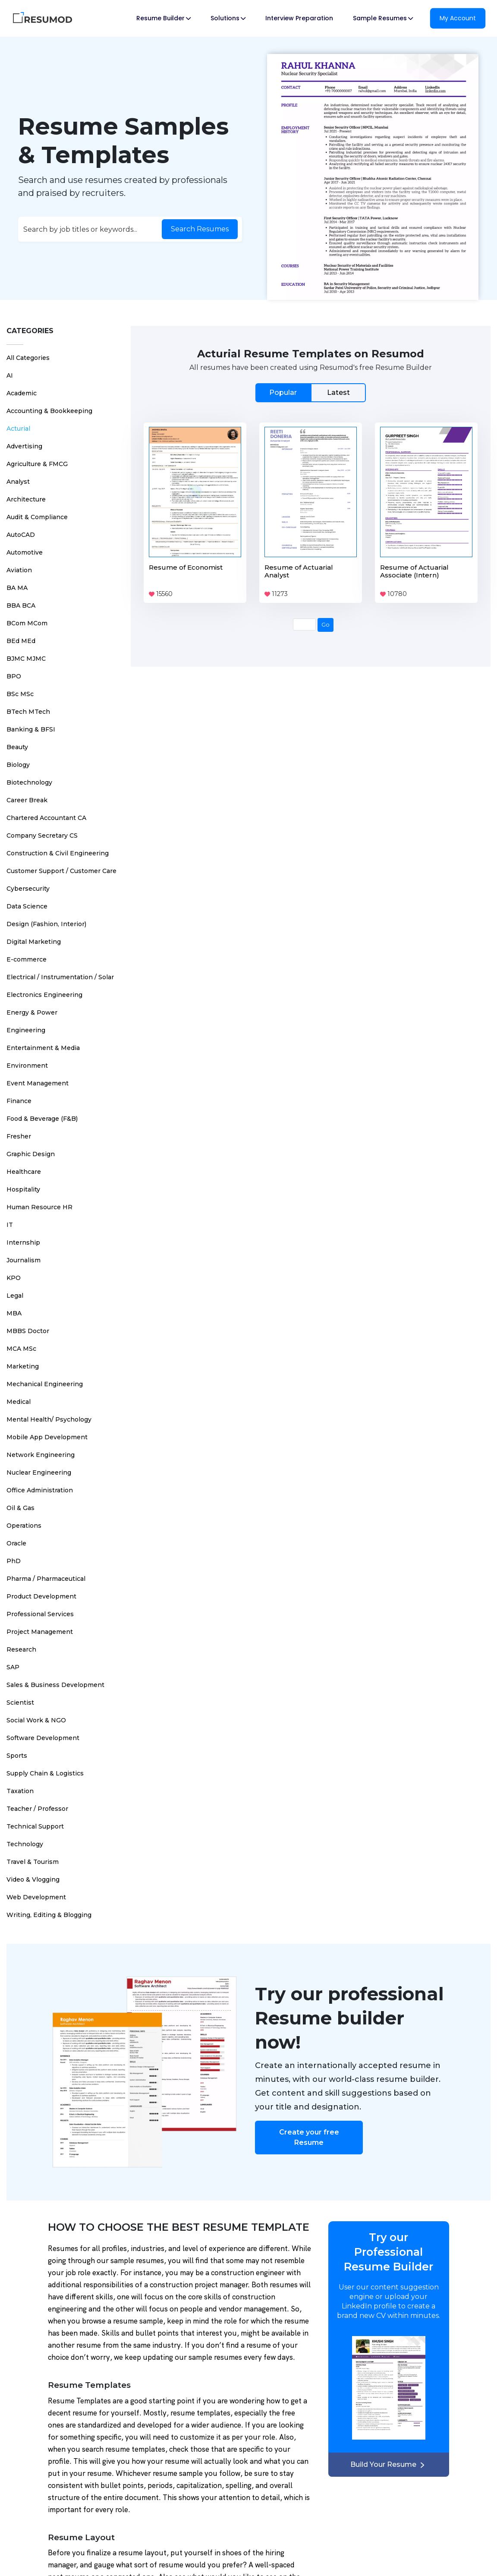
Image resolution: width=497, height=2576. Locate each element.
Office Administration (39, 1490)
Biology (18, 765)
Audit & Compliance (37, 517)
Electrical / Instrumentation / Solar (60, 977)
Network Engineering (40, 1455)
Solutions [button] (228, 18)
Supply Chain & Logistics (45, 1773)
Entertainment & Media (43, 1048)
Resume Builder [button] (163, 18)
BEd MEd (20, 641)
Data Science (26, 906)
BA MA (17, 588)
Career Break (26, 800)
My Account (458, 18)
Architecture (26, 499)
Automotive (24, 552)
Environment (27, 1065)
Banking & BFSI (30, 729)
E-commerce (26, 959)
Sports (16, 1755)
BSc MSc (20, 694)
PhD (13, 1561)
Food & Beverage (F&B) (42, 1118)
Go (325, 624)
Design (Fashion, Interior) (46, 924)
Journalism (23, 1260)
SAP (12, 1667)
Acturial (18, 428)
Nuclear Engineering (38, 1472)
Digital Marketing (33, 942)
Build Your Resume (388, 2464)
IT (9, 1225)
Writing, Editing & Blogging (48, 1915)
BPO (13, 676)
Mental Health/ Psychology (48, 1419)
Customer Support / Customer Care (61, 871)
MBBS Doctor (27, 1331)
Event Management (37, 1083)
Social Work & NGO (36, 1720)
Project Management (39, 1632)
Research (21, 1649)
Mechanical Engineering (44, 1384)
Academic (21, 393)
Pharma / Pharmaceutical (45, 1579)
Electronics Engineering (44, 995)
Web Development (36, 1897)
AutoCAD (20, 535)
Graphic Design (30, 1154)
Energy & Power (31, 1012)
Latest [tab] (338, 392)
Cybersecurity (28, 888)
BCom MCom (26, 623)
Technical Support (35, 1826)
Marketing (22, 1366)
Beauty (17, 747)
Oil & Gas (20, 1508)
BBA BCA (20, 605)
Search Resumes (200, 229)
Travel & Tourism (32, 1862)
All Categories (28, 358)
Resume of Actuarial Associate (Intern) (414, 571)
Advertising (24, 446)
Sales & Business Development (55, 1685)
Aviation (19, 570)
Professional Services (40, 1614)
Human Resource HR (39, 1207)
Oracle (16, 1543)
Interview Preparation (299, 18)
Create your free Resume (309, 2137)
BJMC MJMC (26, 658)
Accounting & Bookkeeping (49, 411)
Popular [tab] (283, 392)
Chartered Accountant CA (46, 818)
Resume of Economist (186, 567)
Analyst (18, 482)
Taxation (20, 1791)
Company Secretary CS (42, 835)
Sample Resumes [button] (383, 18)
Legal (14, 1295)
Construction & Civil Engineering (57, 853)
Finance (18, 1101)
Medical (18, 1402)
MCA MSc (21, 1349)
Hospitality (23, 1189)
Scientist (20, 1702)
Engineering (25, 1030)
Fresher (18, 1136)
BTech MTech (28, 712)
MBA (14, 1313)
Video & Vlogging (33, 1879)
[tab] (311, 392)
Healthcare (23, 1172)
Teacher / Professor (37, 1809)
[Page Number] (304, 624)
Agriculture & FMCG (37, 464)
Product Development (41, 1596)
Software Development (42, 1738)
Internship (23, 1242)
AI (9, 375)
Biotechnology (29, 782)
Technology (24, 1844)
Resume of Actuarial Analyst (298, 571)
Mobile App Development (47, 1437)
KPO (13, 1278)
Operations (23, 1525)
